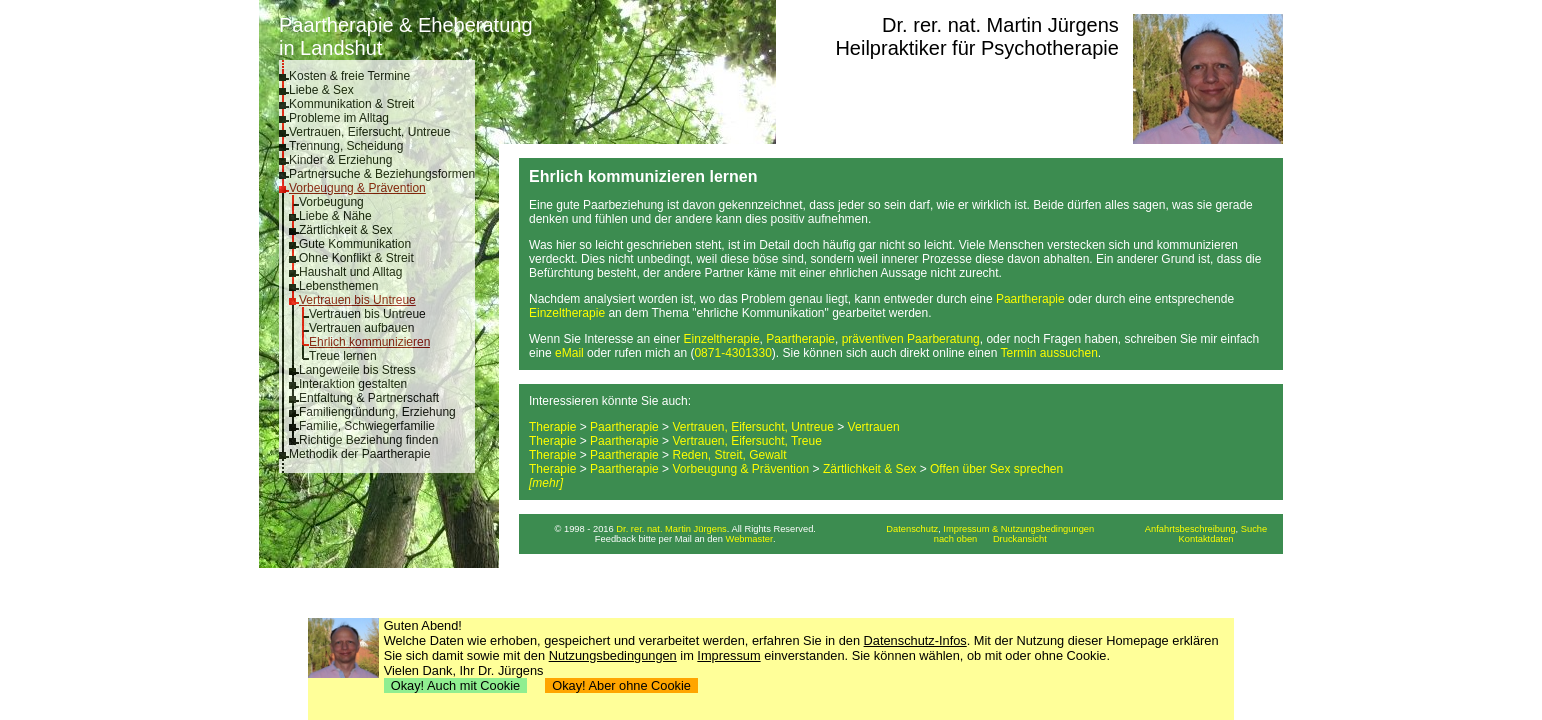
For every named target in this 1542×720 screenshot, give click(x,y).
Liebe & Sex (321, 90)
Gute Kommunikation (355, 244)
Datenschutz (912, 529)
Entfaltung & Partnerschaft (369, 398)
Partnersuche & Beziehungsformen (382, 174)
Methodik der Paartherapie (359, 454)
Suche (1254, 529)
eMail (569, 353)
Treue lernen (343, 356)
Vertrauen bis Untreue (357, 300)
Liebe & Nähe (335, 216)
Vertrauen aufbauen (361, 328)
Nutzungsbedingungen (613, 655)
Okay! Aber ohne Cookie (621, 685)
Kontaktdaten (1206, 539)
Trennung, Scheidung (346, 146)
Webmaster (750, 539)
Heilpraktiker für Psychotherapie (976, 48)
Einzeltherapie (567, 313)
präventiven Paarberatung (911, 339)
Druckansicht (1020, 539)
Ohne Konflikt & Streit (356, 258)
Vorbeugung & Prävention (357, 188)
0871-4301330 (732, 353)
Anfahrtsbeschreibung (1190, 529)
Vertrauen (874, 427)
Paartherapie (1030, 299)
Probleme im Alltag (339, 118)
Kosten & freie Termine (349, 76)
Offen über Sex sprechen (996, 469)
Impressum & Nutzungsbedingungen (1018, 529)
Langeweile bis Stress (357, 370)
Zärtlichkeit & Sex (345, 230)
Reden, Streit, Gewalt (729, 455)
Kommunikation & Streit (351, 104)
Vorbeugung (331, 202)
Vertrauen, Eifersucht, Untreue (369, 132)
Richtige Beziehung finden (368, 440)
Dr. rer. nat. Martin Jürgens (1000, 25)
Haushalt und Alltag (350, 272)
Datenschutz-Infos (915, 640)
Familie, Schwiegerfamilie (367, 426)
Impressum (728, 655)
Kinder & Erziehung (340, 160)
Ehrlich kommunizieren (369, 342)
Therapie (552, 427)
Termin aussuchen (1048, 353)
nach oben (956, 539)
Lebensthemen (338, 286)
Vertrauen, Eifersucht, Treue (746, 441)
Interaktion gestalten (353, 384)
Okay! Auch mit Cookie (456, 685)
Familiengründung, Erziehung (377, 412)
